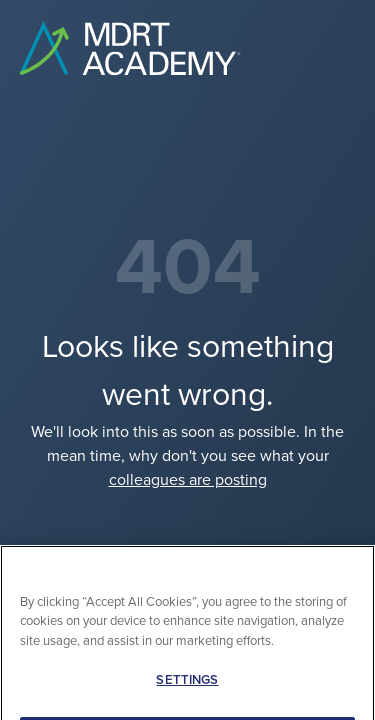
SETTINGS (187, 690)
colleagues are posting (188, 480)
